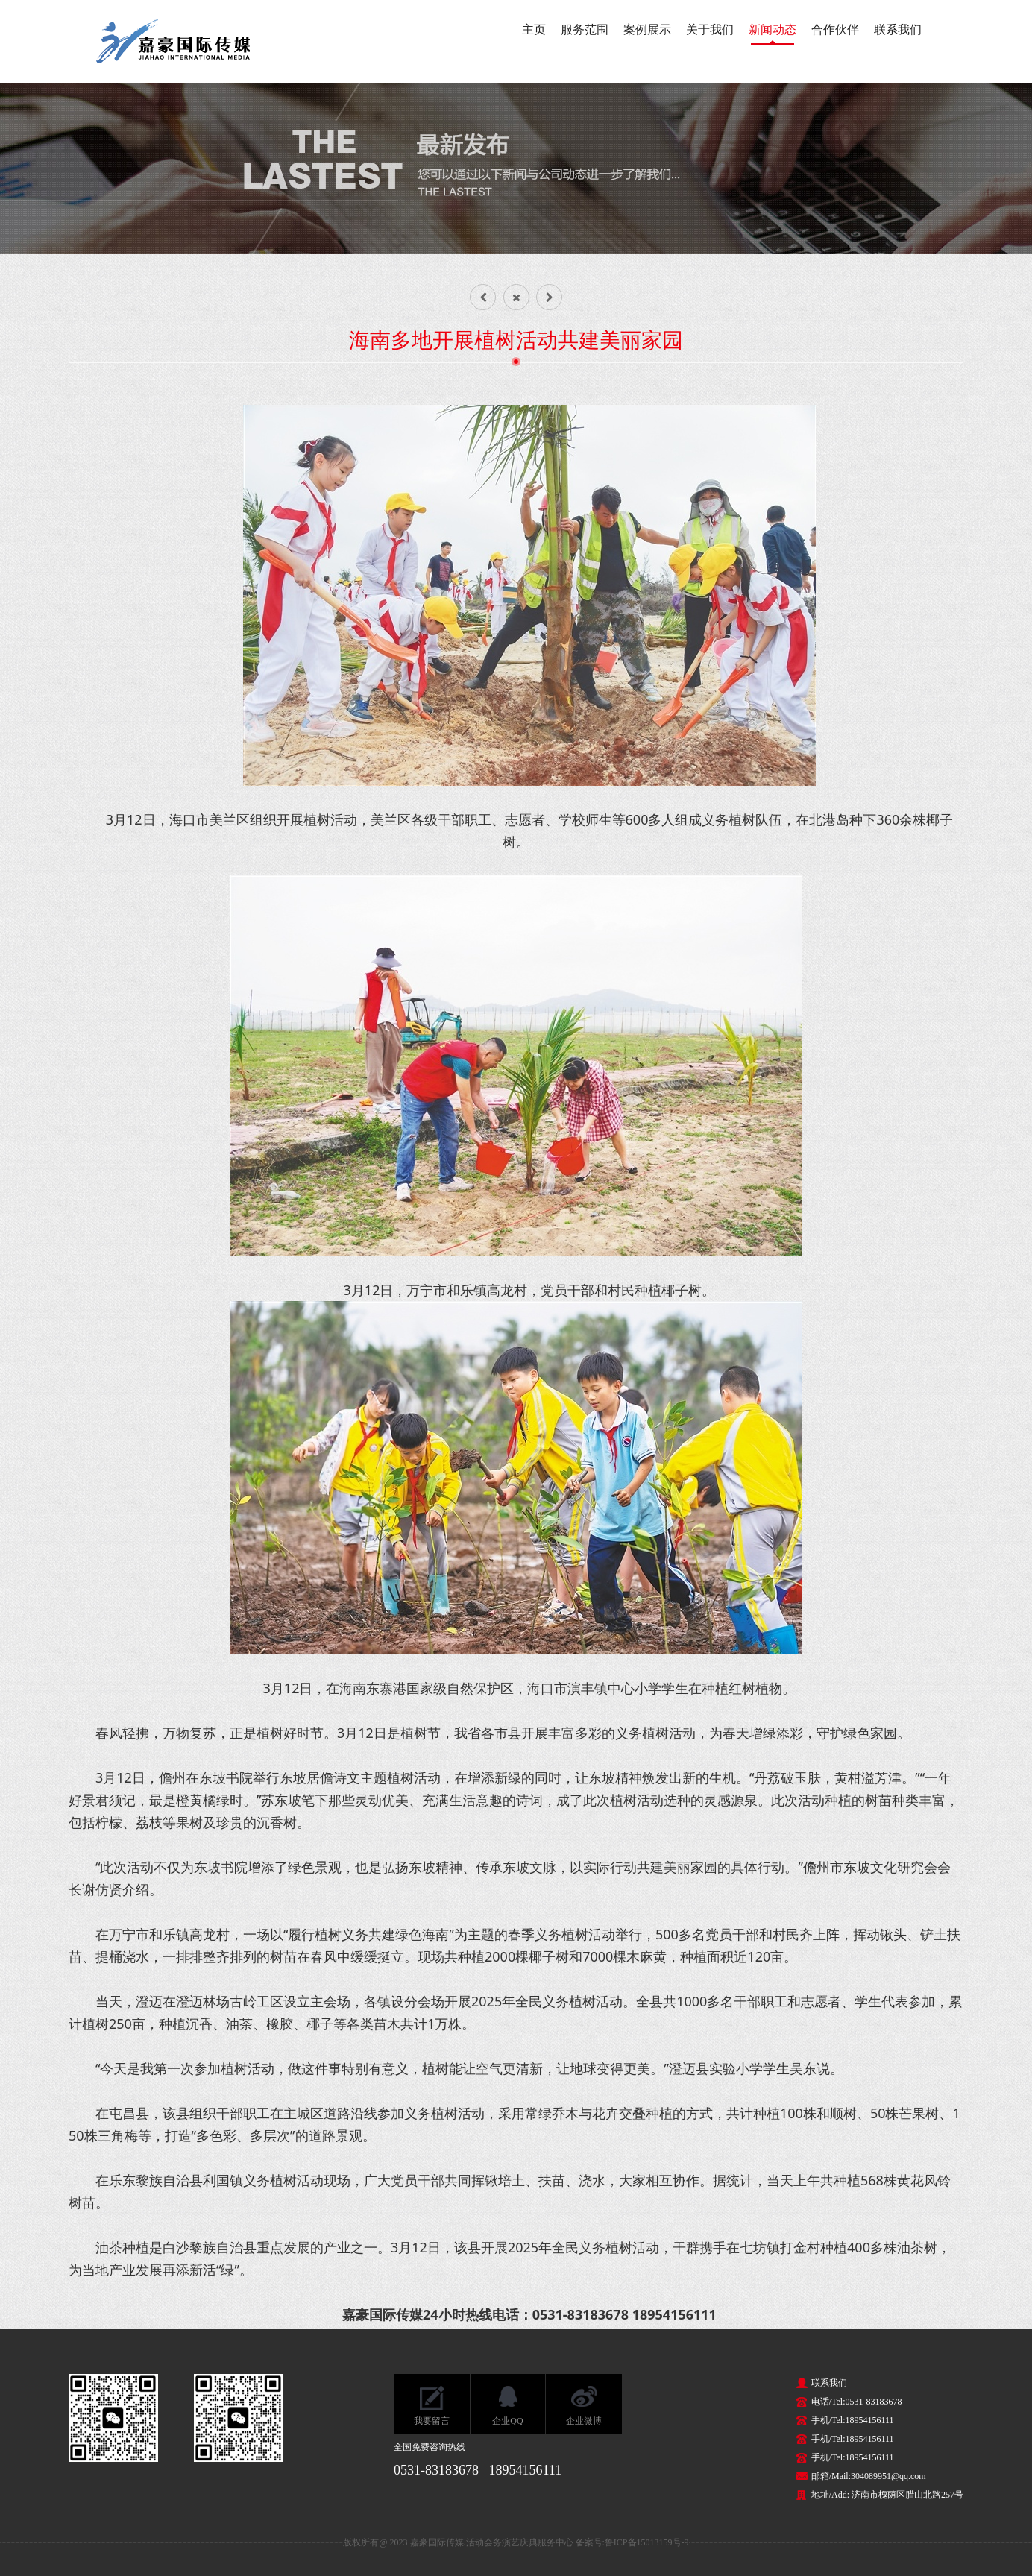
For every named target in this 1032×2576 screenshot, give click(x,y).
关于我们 (710, 29)
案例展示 (647, 29)
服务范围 (584, 29)
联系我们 (898, 29)
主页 (534, 29)
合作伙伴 (835, 29)
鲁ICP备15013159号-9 (647, 2542)
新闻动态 (772, 29)
